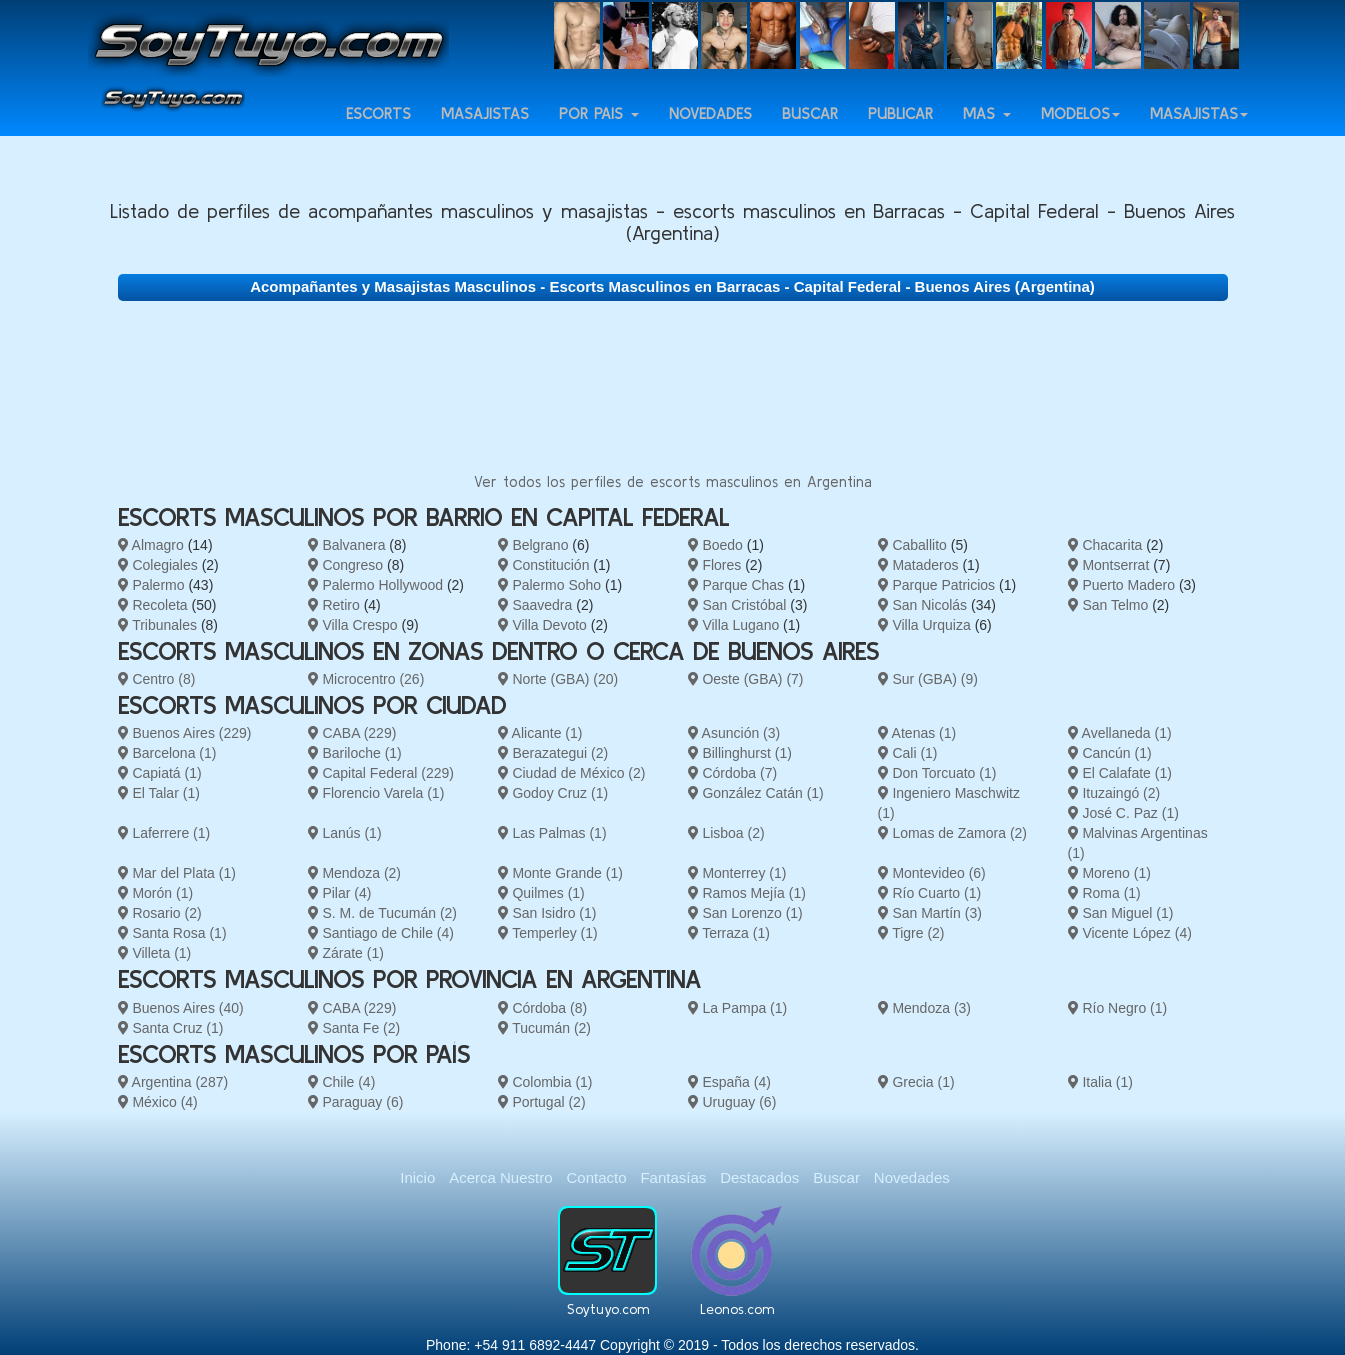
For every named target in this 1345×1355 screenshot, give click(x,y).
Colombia (545, 1082)
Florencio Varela (376, 793)
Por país (599, 131)
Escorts (378, 131)
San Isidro (547, 913)
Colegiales (158, 565)
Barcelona (167, 753)
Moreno (1109, 873)
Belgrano (533, 545)
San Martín (930, 913)
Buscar (810, 131)
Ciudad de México (572, 773)
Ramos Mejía (747, 893)
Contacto (596, 1177)
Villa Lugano (734, 625)
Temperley (548, 933)
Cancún (1110, 753)
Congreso (346, 565)
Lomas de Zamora (953, 833)
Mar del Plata (177, 873)
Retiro (334, 605)
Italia (1100, 1082)
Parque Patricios (937, 585)
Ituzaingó (1114, 793)
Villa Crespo (353, 625)
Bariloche (355, 753)
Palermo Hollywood (376, 585)
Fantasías (673, 1177)
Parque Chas (736, 585)
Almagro (151, 545)
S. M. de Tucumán (383, 913)
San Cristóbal (737, 605)
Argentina (173, 1082)
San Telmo (1108, 605)
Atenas (917, 733)
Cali (908, 753)
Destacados (759, 1177)
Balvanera (347, 545)
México (158, 1102)
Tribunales (157, 625)
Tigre (911, 933)
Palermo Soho (550, 585)
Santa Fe (354, 1028)
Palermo (151, 585)
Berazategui (553, 753)
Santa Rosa (172, 933)
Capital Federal (381, 773)
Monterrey (737, 873)
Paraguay (356, 1102)
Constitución (544, 565)
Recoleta (153, 605)
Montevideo (932, 873)
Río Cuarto (930, 893)
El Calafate (1120, 773)
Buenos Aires (185, 733)
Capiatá (160, 773)
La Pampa (738, 1008)
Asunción (734, 733)
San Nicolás (923, 605)
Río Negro (1118, 1008)
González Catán (756, 793)
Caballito (912, 545)
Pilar (340, 893)
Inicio (417, 1177)
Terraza (729, 933)
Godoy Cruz (553, 793)
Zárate (346, 953)
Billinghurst (740, 753)
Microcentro (366, 679)
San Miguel (1121, 913)
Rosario (160, 913)
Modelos (1080, 131)
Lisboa (726, 833)
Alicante (540, 733)
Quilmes (541, 893)
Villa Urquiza (924, 625)
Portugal (542, 1102)
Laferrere (164, 833)
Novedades (710, 131)
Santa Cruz (171, 1028)
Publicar (900, 131)
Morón (156, 893)
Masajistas (485, 131)
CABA (352, 733)
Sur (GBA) (928, 679)
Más (987, 131)
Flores (715, 565)
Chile (342, 1082)
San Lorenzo (745, 913)
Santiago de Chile (381, 933)
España (729, 1082)
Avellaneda (1120, 733)
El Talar (159, 793)
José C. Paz (1123, 813)
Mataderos (918, 565)
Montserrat (1109, 565)
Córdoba (733, 773)
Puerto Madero (1122, 585)
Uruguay (732, 1102)
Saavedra (535, 605)
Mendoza (355, 873)
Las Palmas (552, 833)
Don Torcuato (937, 773)
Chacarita (1105, 545)
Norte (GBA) (558, 679)
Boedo (715, 545)
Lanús (345, 833)
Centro (157, 679)
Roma (1104, 893)
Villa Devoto (542, 625)
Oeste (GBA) (746, 679)
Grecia (916, 1082)
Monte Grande (560, 873)
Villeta (155, 953)
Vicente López (1130, 933)
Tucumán (545, 1028)
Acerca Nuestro (500, 1177)
